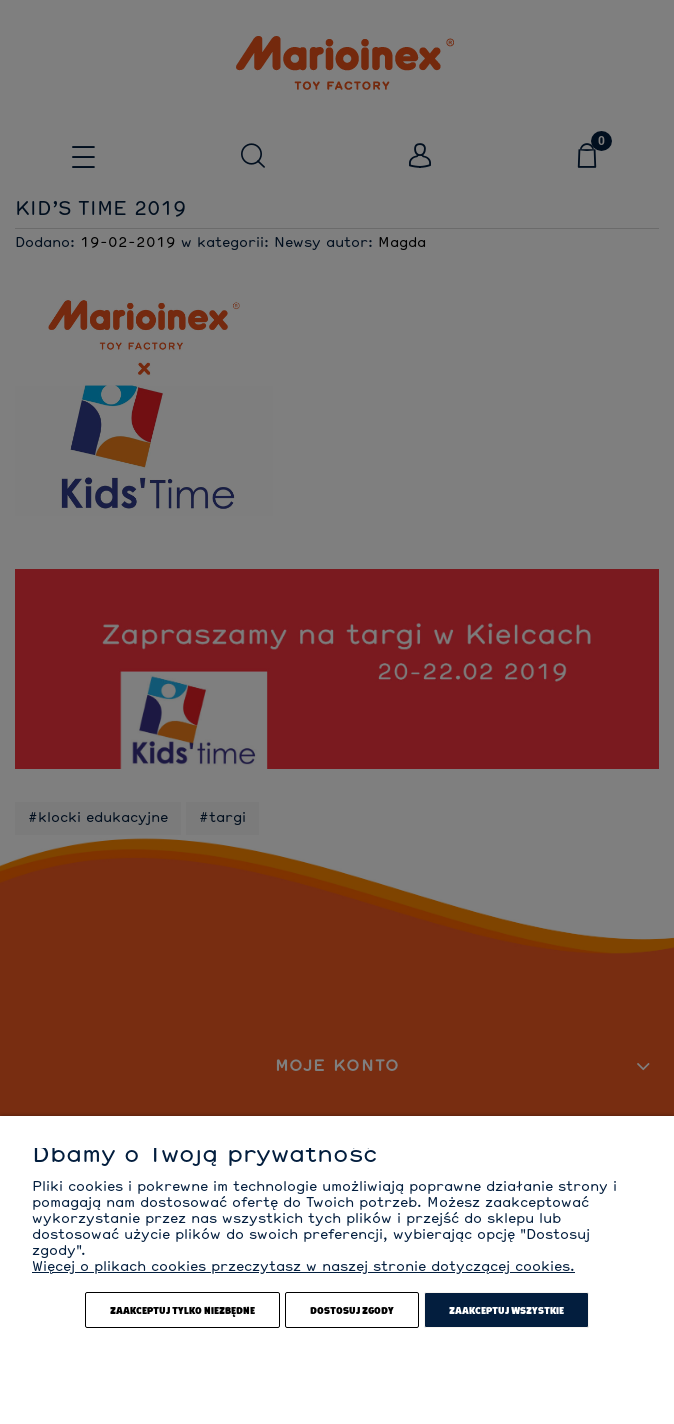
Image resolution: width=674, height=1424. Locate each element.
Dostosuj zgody (352, 1310)
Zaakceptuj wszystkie (506, 1310)
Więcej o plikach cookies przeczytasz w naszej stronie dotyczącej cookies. (303, 1267)
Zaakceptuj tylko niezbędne (182, 1310)
